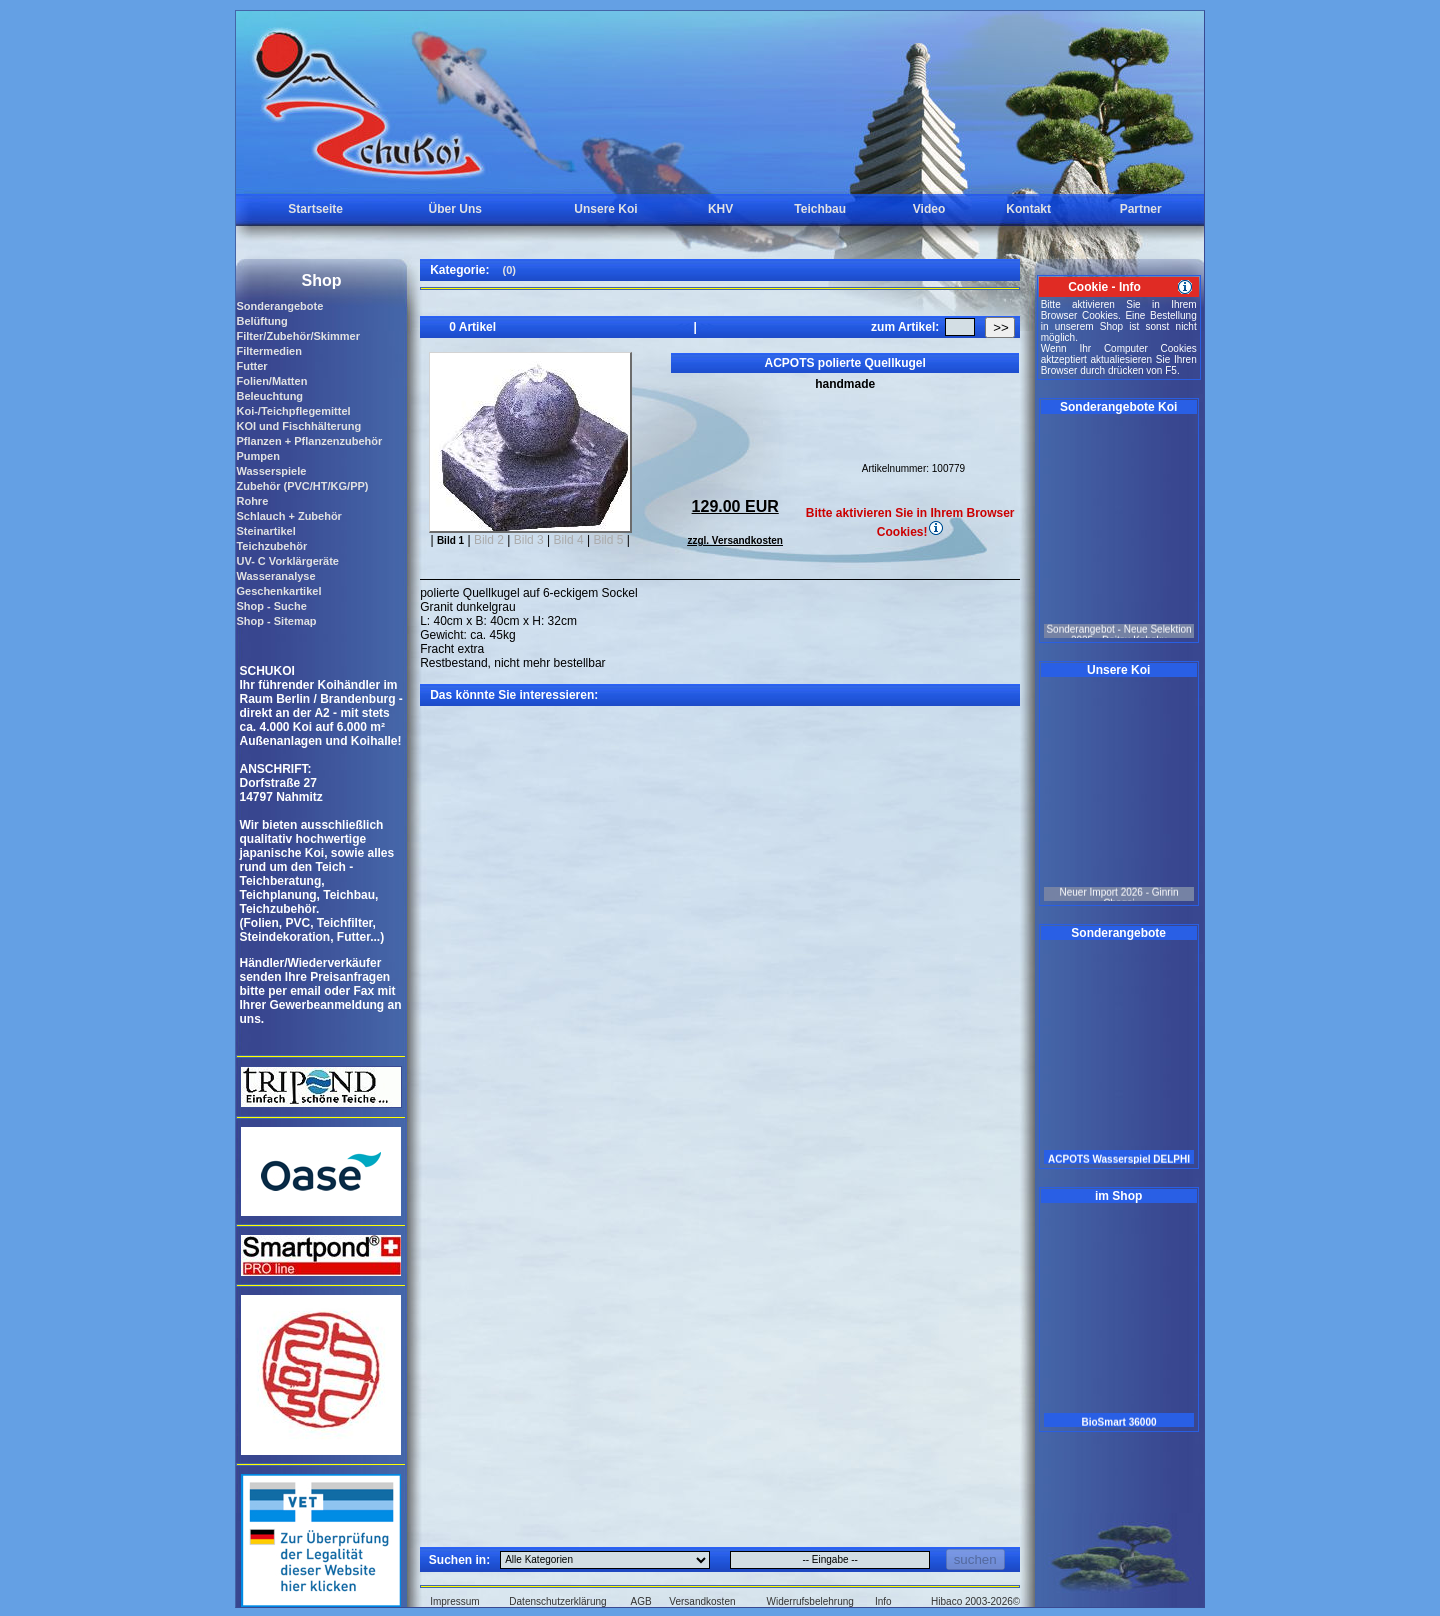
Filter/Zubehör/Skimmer (297, 336)
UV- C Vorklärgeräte (287, 561)
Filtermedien (268, 351)
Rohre (252, 501)
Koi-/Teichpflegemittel (293, 411)
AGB (641, 1601)
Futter (251, 366)
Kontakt (1028, 209)
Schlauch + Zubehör (288, 516)
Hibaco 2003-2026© (975, 1601)
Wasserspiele (271, 471)
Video (929, 209)
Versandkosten (702, 1601)
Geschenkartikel (278, 591)
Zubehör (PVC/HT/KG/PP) (302, 486)
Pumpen (257, 456)
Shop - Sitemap (276, 621)
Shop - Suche (271, 606)
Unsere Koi (605, 209)
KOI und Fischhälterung (298, 426)
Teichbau (820, 209)
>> (1001, 327)
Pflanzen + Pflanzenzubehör (309, 441)
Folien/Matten (271, 381)
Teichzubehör (271, 546)
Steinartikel (265, 531)
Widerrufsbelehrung (810, 1601)
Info (883, 1601)
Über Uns (455, 209)
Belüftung (261, 321)
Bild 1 (450, 540)
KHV (720, 209)
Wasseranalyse (275, 576)
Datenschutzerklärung (557, 1601)
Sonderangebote (279, 306)
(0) (508, 270)
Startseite (315, 209)
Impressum (454, 1601)
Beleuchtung (269, 396)
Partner (1141, 209)
